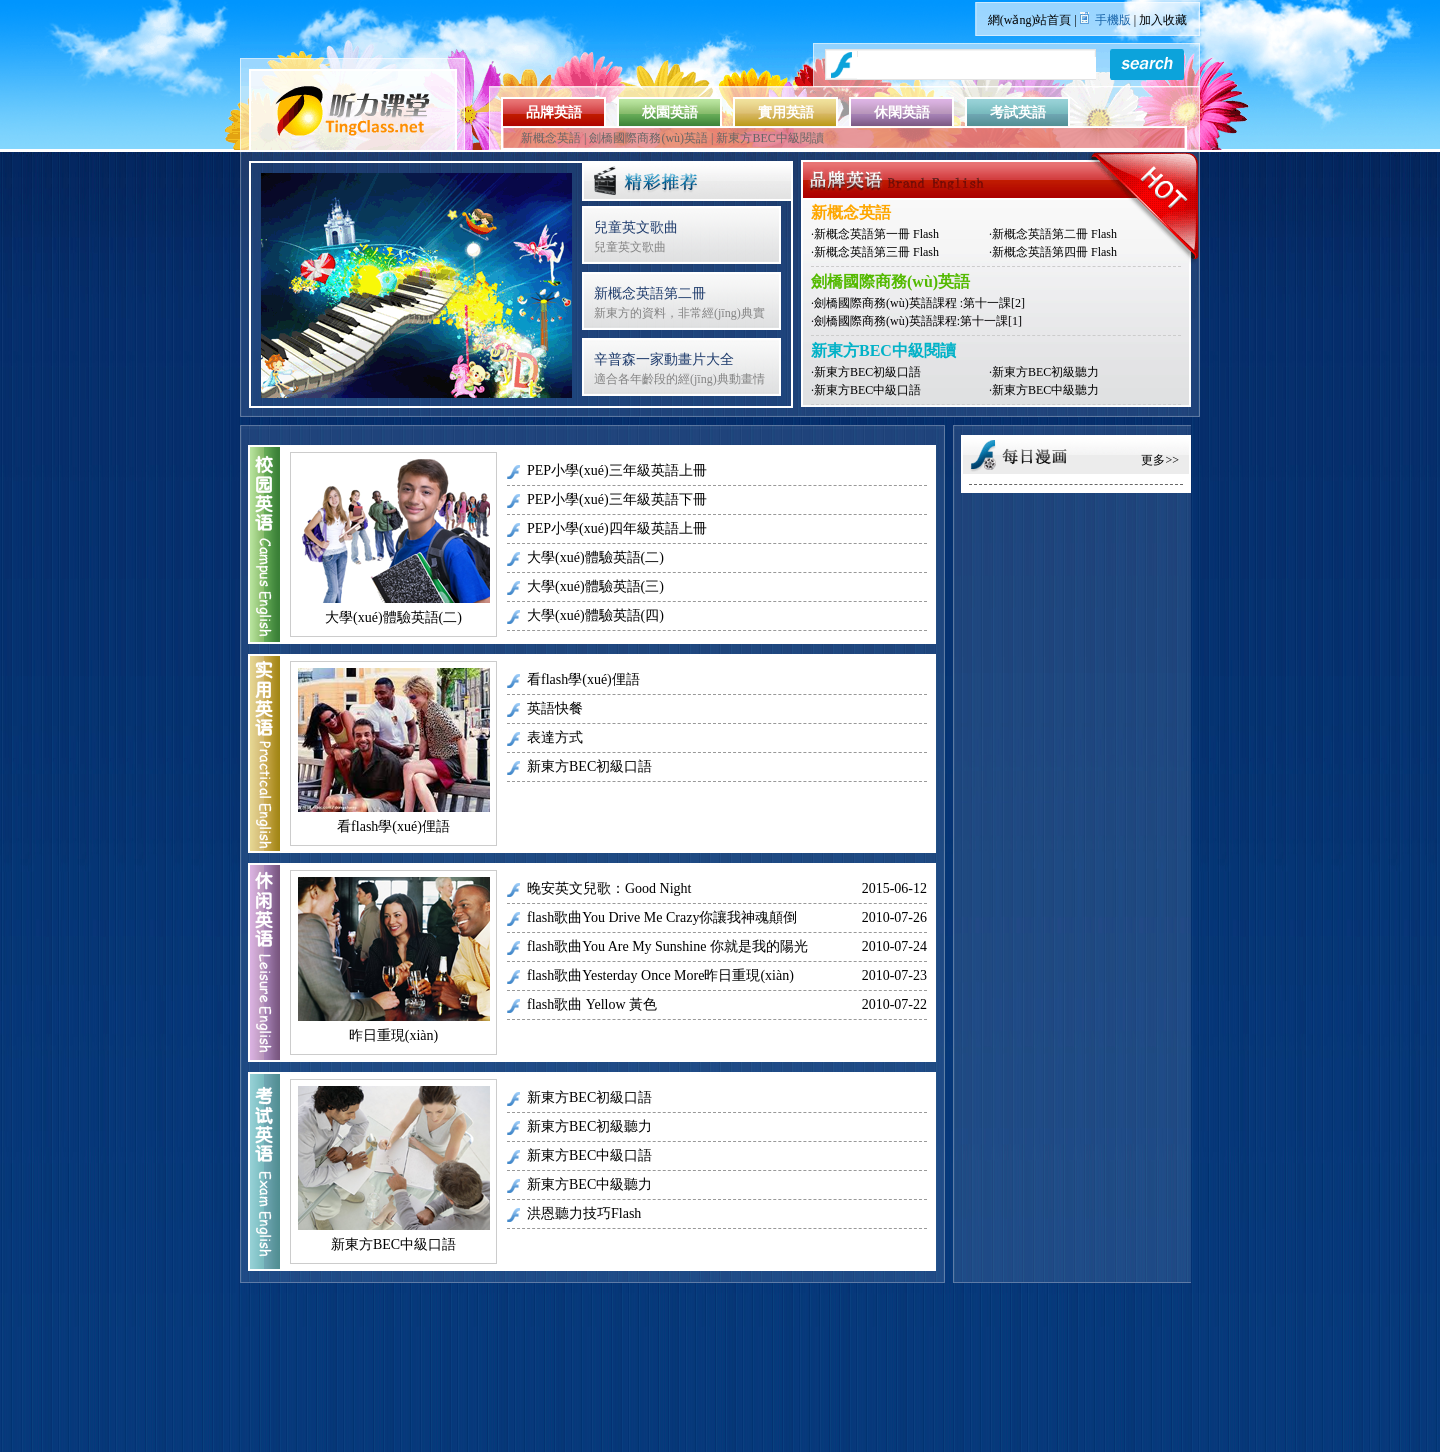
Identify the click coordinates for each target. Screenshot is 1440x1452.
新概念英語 (551, 138)
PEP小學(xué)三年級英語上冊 (617, 470)
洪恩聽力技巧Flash (584, 1213)
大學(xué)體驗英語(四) (595, 615)
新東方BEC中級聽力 (1045, 390)
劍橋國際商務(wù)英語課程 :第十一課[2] (919, 303)
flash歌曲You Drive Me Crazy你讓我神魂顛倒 (662, 917)
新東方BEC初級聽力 (1045, 372)
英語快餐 (555, 708)
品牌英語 (554, 112)
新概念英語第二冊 (650, 293)
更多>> (1160, 460)
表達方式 (555, 737)
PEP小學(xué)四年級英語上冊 (617, 528)
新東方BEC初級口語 (867, 372)
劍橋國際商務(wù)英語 (648, 138)
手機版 (1113, 20)
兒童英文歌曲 (636, 227)
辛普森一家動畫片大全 (664, 359)
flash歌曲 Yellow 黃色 (592, 1004)
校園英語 (670, 112)
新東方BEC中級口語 (867, 390)
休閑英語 (902, 112)
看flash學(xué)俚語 (393, 826)
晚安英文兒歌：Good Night (609, 888)
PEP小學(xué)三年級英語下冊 (617, 499)
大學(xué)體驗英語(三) (595, 586)
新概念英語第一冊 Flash (876, 234)
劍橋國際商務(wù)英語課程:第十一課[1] (918, 321)
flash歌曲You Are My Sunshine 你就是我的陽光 (667, 946)
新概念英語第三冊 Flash (876, 252)
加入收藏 (1163, 20)
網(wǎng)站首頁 (1030, 20)
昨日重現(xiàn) (393, 1035)
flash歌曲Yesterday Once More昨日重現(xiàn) (660, 975)
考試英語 (1018, 112)
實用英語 (786, 112)
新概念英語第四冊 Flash (1054, 252)
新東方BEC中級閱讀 (769, 138)
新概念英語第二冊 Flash (1054, 234)
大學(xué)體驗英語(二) (393, 617)
